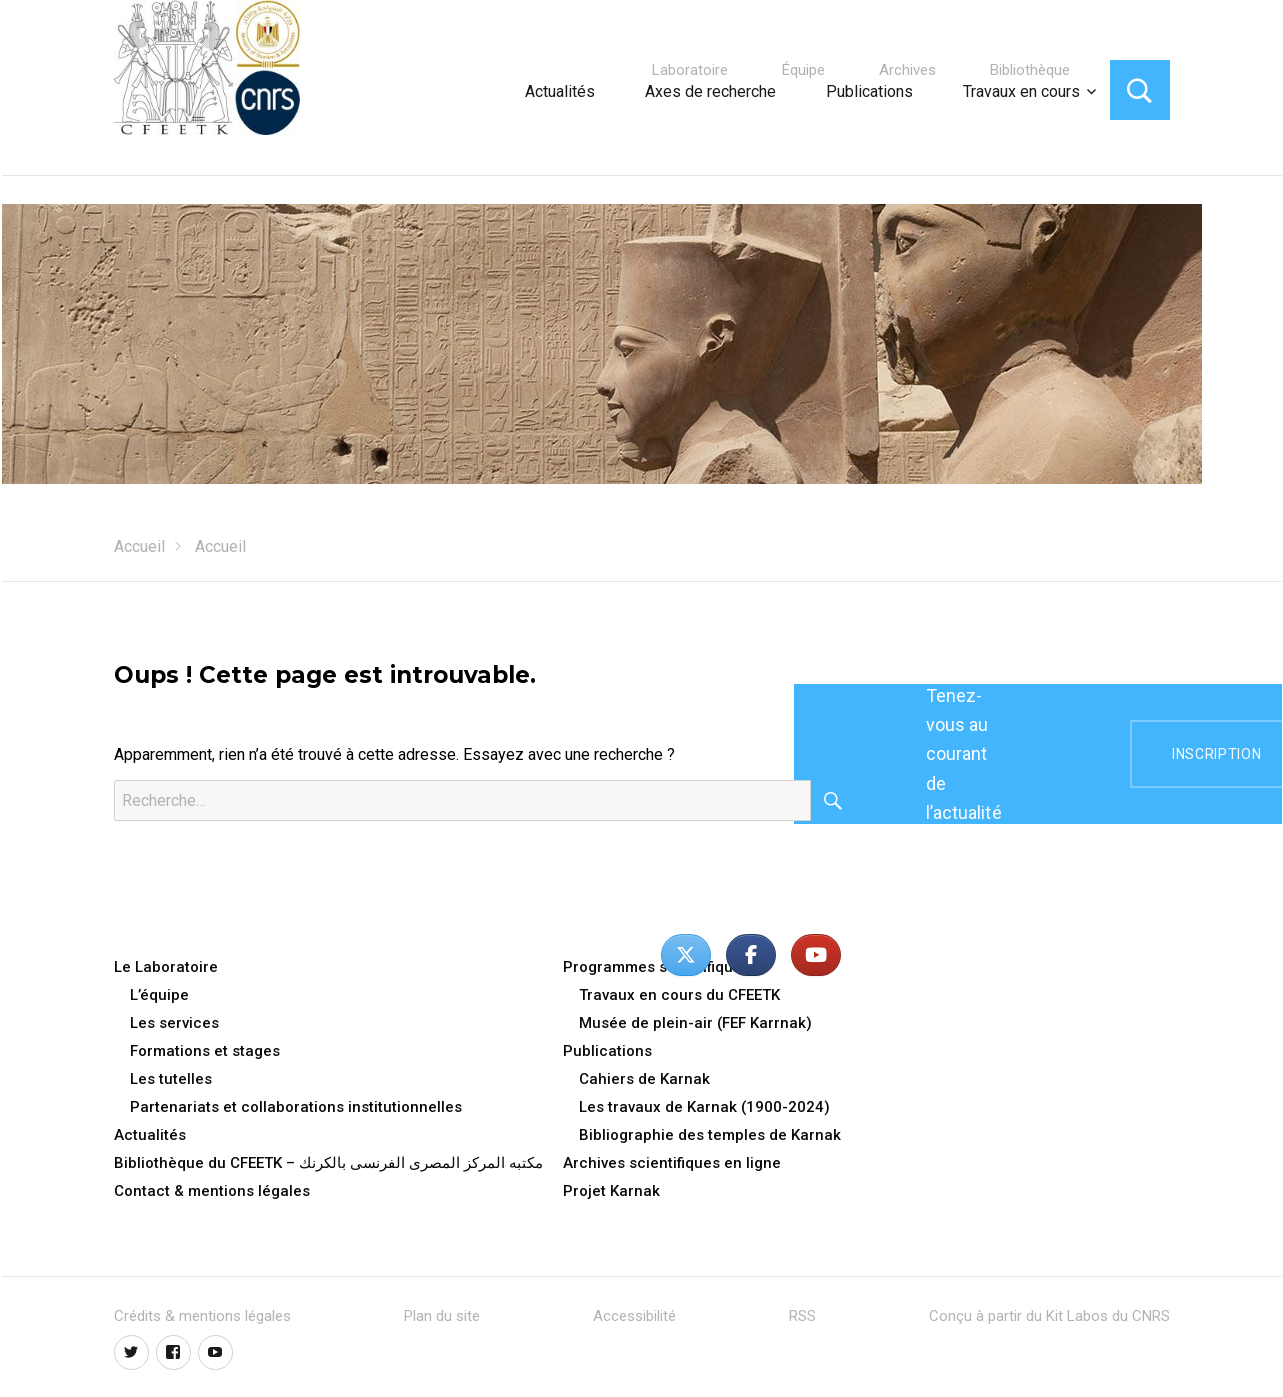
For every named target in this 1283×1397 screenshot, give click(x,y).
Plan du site (442, 1316)
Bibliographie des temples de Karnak (710, 1135)
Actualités (560, 91)
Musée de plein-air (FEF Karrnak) (695, 1023)
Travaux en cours (1021, 91)
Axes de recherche (710, 91)
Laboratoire (690, 70)
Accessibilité (634, 1316)
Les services (174, 1023)
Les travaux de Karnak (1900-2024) (704, 1107)
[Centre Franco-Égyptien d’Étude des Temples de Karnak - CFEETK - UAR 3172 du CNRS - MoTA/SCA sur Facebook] (751, 955)
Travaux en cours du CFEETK (679, 995)
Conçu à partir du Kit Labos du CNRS (1049, 1316)
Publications (869, 91)
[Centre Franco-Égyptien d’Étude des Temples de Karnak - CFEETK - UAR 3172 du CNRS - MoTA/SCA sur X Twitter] (686, 955)
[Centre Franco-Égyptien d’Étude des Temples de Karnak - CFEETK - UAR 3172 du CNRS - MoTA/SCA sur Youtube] (816, 955)
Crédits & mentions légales (202, 1316)
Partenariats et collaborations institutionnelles (296, 1107)
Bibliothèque (1030, 70)
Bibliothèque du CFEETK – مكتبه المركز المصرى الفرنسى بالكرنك (328, 1163)
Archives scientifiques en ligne (672, 1163)
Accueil (139, 546)
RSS (802, 1316)
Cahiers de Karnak (644, 1079)
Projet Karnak (611, 1191)
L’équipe (159, 995)
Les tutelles (171, 1079)
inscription (1216, 754)
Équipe (803, 70)
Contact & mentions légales (212, 1191)
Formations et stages (205, 1051)
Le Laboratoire (166, 967)
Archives (907, 70)
